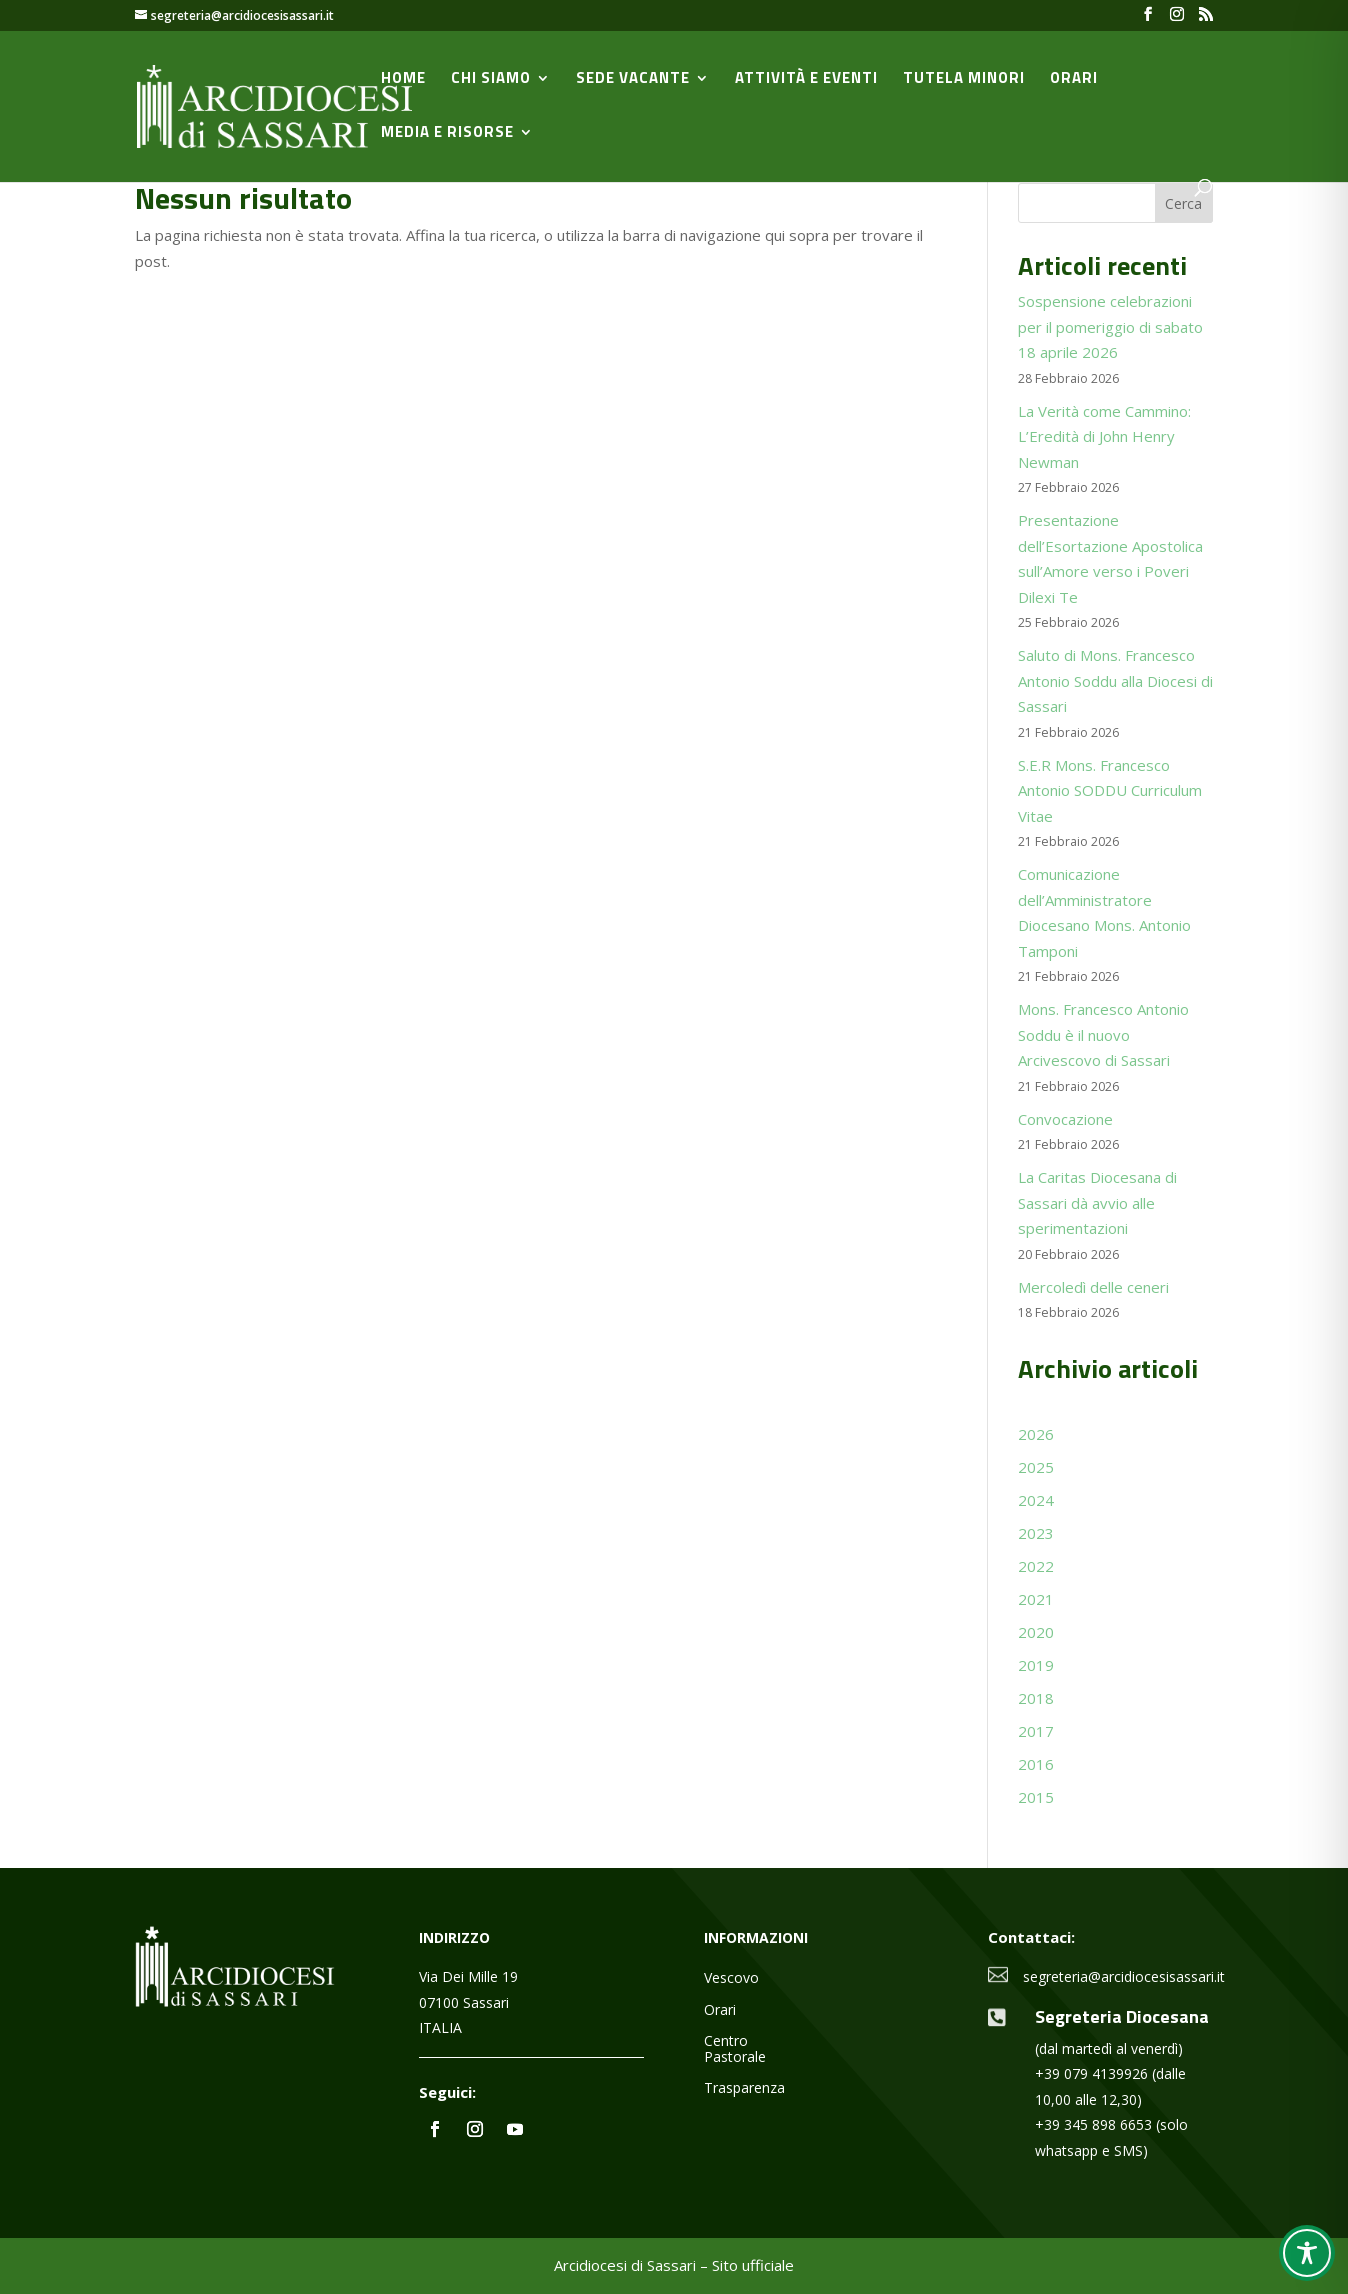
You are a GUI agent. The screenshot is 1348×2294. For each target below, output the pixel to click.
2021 (1036, 1599)
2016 (1036, 1764)
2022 (1036, 1566)
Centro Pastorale (735, 2049)
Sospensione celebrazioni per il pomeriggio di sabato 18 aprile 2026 (1110, 326)
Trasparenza (744, 2088)
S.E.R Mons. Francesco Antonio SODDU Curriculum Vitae (1110, 790)
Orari (1074, 80)
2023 (1036, 1533)
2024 (1036, 1500)
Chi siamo (491, 80)
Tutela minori (964, 80)
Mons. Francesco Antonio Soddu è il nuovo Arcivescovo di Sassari (1103, 1034)
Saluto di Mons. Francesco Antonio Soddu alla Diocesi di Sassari (1115, 680)
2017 (1036, 1731)
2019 (1036, 1665)
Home (403, 80)
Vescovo (731, 1978)
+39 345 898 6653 (1093, 2124)
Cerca (1183, 203)
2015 (1036, 1797)
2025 (1036, 1467)
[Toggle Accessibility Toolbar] (1307, 2253)
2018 (1036, 1698)
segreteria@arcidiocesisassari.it (1124, 1976)
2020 (1036, 1632)
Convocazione (1065, 1119)
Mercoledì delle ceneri (1093, 1287)
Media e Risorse (447, 134)
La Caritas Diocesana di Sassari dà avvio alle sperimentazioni (1097, 1202)
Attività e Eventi (806, 80)
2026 (1036, 1434)
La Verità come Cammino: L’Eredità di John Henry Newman (1104, 436)
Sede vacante (633, 80)
